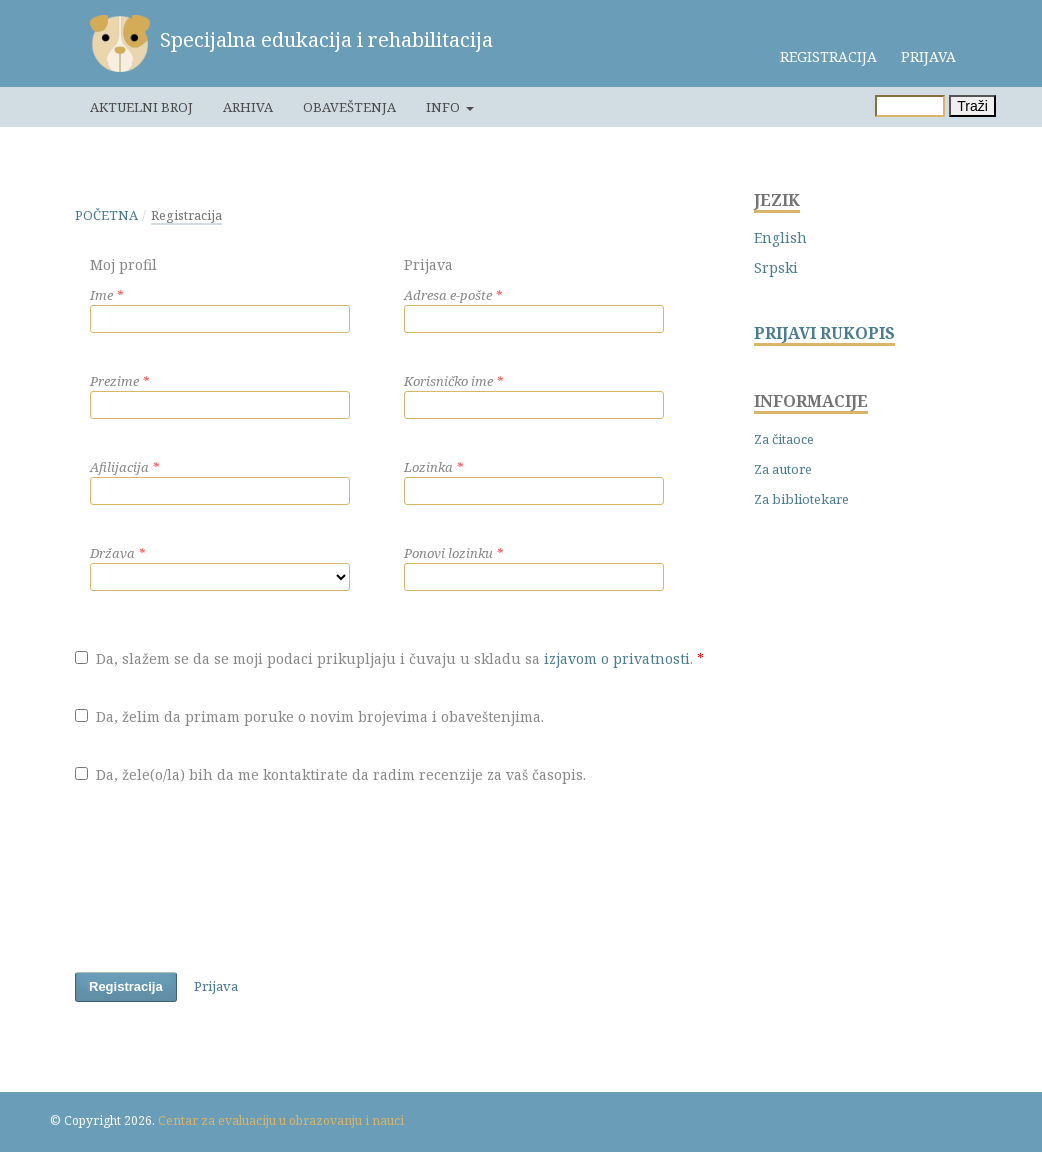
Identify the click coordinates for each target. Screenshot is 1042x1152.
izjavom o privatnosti (617, 658)
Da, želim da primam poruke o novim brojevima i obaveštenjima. (309, 716)
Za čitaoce (784, 439)
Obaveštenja (349, 107)
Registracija (828, 56)
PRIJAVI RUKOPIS (824, 333)
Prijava (928, 56)
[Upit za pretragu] (910, 106)
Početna (106, 215)
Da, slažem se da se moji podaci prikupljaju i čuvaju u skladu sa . (389, 658)
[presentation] (227, 882)
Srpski (776, 267)
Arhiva (248, 107)
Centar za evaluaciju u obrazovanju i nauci (281, 1120)
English (780, 237)
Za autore (783, 469)
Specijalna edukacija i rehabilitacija (326, 39)
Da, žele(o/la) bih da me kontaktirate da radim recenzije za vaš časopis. (330, 774)
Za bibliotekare (801, 499)
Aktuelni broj (141, 107)
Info (444, 107)
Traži (972, 106)
